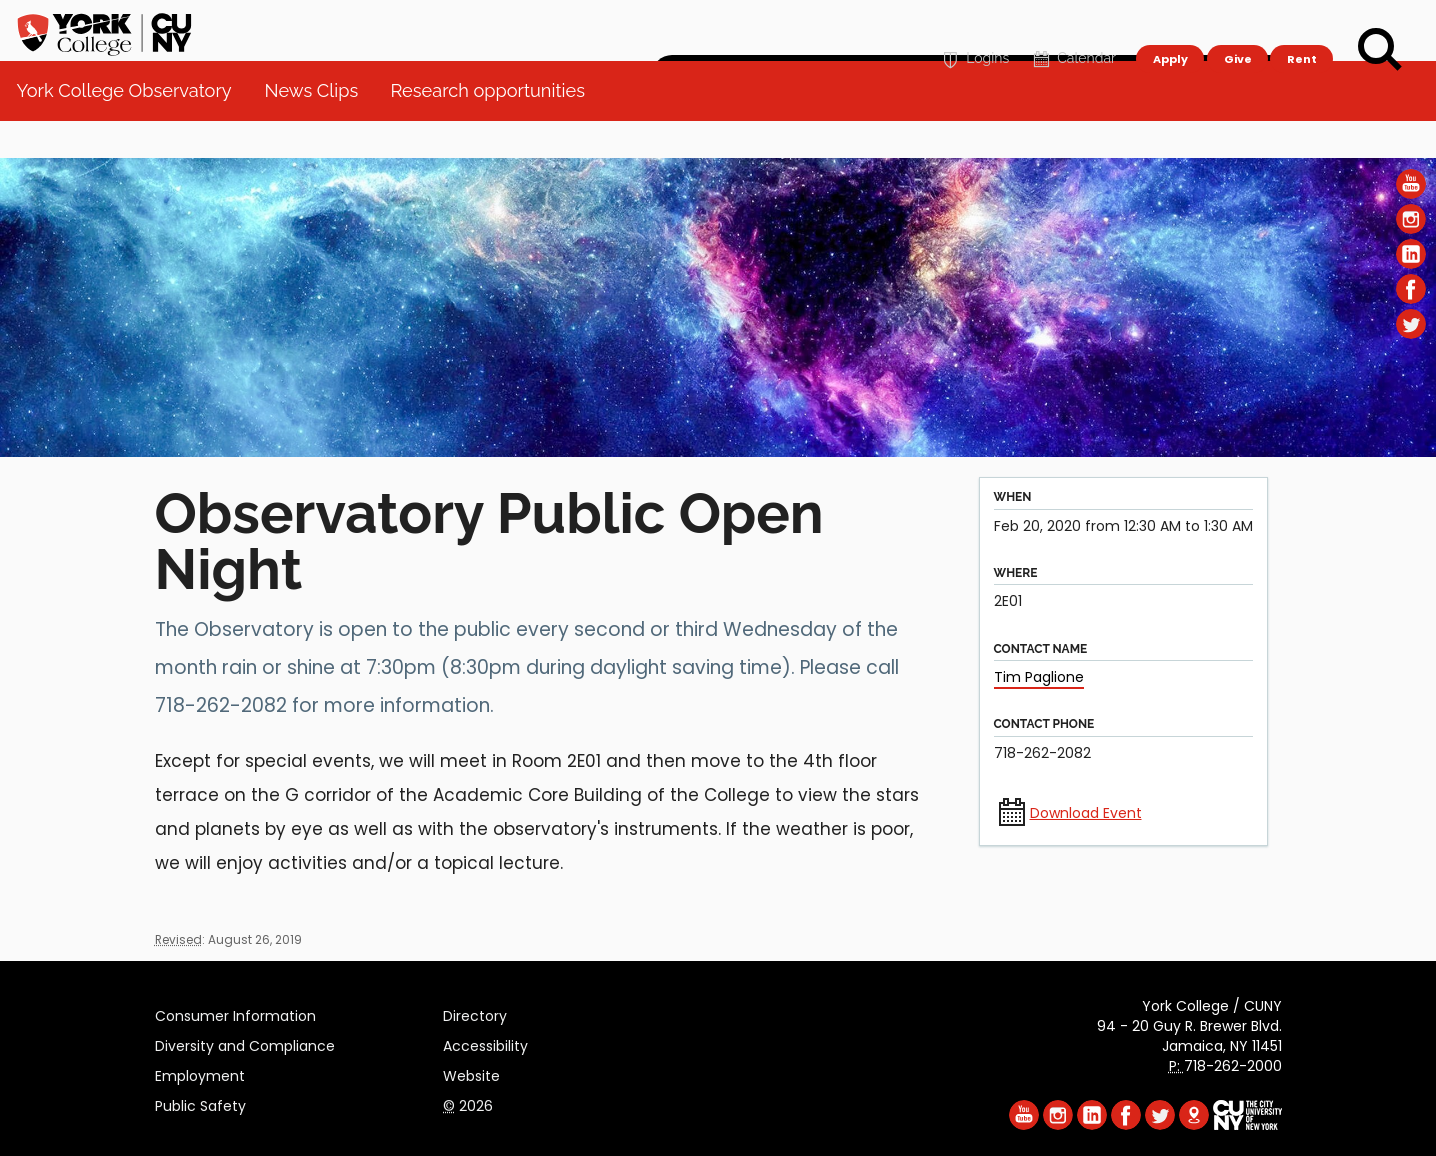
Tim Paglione (1039, 677)
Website (471, 1073)
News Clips (319, 129)
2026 (468, 1103)
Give (1237, 26)
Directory (475, 1013)
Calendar (1072, 26)
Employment (200, 1073)
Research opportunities (496, 129)
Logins (973, 26)
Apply (1169, 26)
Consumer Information (235, 1013)
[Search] (1380, 50)
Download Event (1086, 813)
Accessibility (485, 1043)
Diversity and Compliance (245, 1043)
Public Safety (200, 1103)
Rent (1302, 26)
